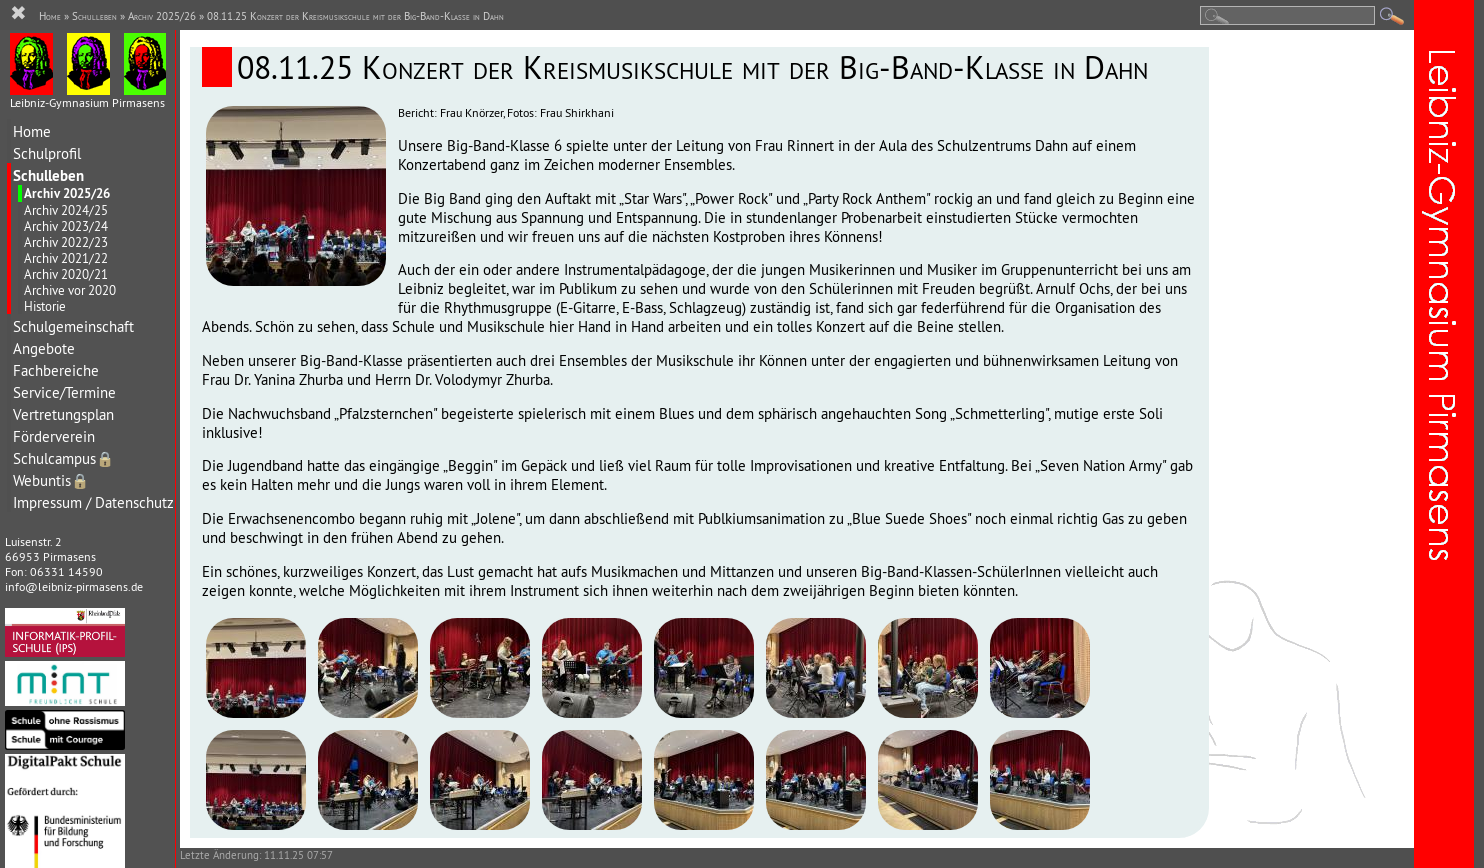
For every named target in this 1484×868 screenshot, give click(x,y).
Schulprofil (47, 153)
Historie (45, 306)
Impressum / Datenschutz (93, 502)
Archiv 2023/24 (66, 226)
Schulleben (48, 175)
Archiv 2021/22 (66, 258)
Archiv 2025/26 (67, 193)
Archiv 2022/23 (66, 242)
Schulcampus (63, 458)
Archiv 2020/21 (66, 274)
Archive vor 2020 (70, 290)
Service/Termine (64, 392)
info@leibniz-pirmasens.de (74, 586)
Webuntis (51, 480)
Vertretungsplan (63, 414)
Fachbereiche (56, 370)
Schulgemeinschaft (73, 326)
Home (32, 131)
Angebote (44, 348)
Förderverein (54, 436)
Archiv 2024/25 (66, 210)
